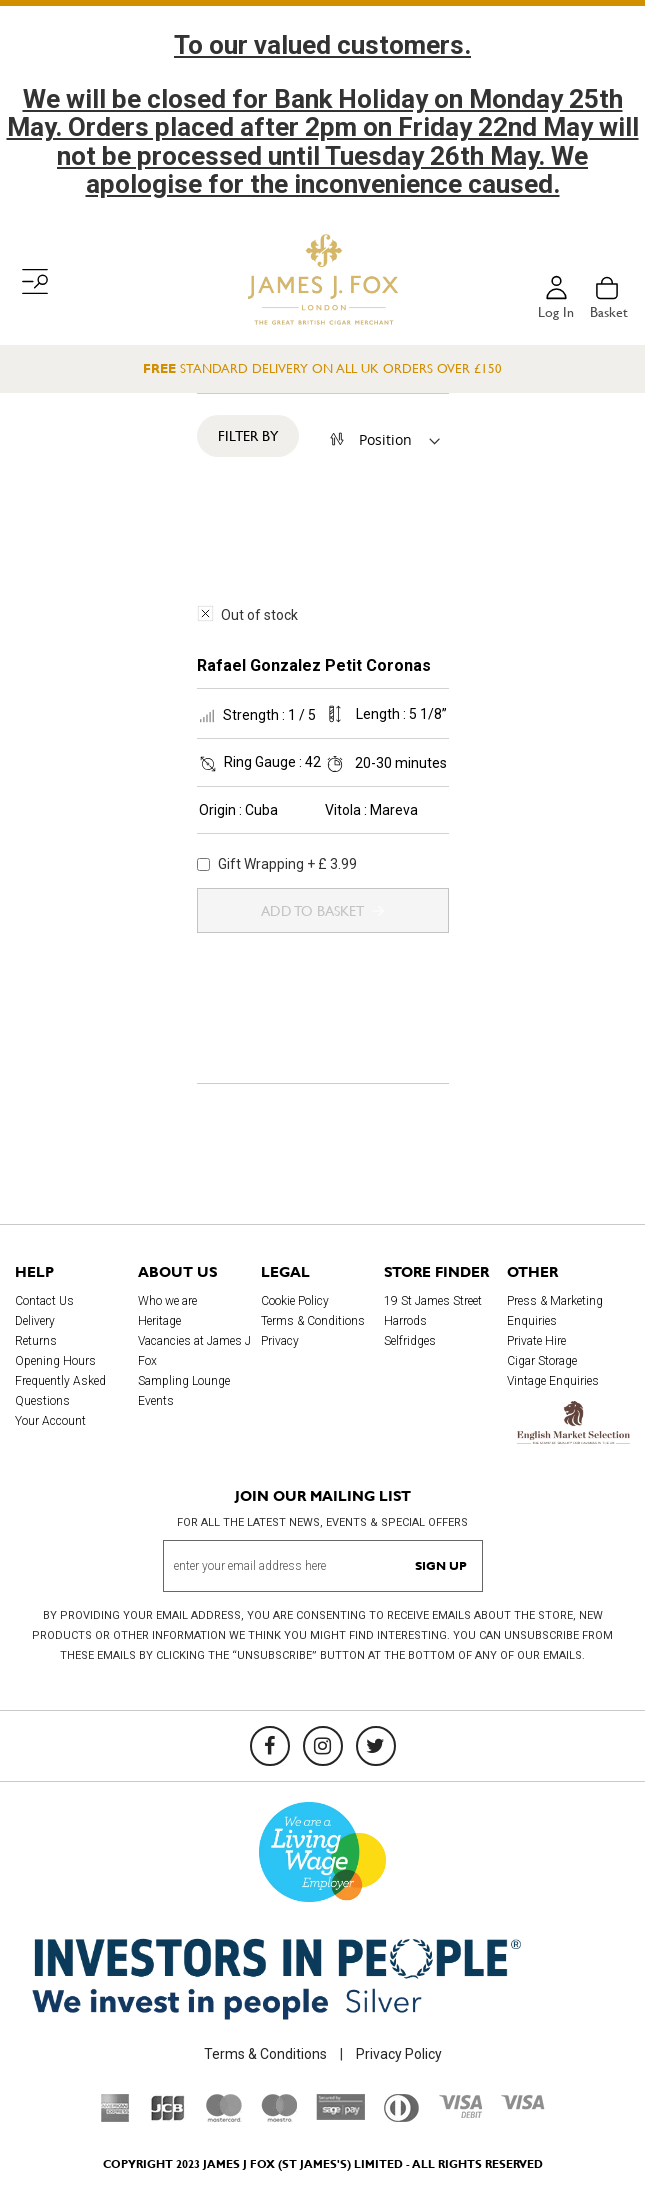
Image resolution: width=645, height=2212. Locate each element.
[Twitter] (376, 1746)
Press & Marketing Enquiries (555, 1311)
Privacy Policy (399, 2054)
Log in (556, 312)
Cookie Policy (295, 1301)
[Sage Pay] (340, 2115)
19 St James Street (433, 1301)
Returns (36, 1341)
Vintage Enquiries (553, 1381)
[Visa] (523, 2105)
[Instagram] (323, 1746)
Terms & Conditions (313, 1321)
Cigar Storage (542, 1361)
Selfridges (410, 1341)
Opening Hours (55, 1361)
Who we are (167, 1301)
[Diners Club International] (401, 2117)
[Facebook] (270, 1746)
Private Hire (536, 1341)
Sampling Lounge (184, 1381)
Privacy (280, 1341)
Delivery (35, 1321)
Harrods (405, 1321)
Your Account (50, 1421)
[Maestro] (279, 2117)
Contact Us (44, 1301)
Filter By (248, 436)
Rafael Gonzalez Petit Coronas (314, 665)
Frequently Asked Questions (60, 1391)
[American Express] (115, 2117)
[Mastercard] (224, 2117)
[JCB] (168, 2117)
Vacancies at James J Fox (194, 1351)
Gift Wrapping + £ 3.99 (277, 864)
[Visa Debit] (460, 2113)
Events (156, 1401)
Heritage (159, 1321)
